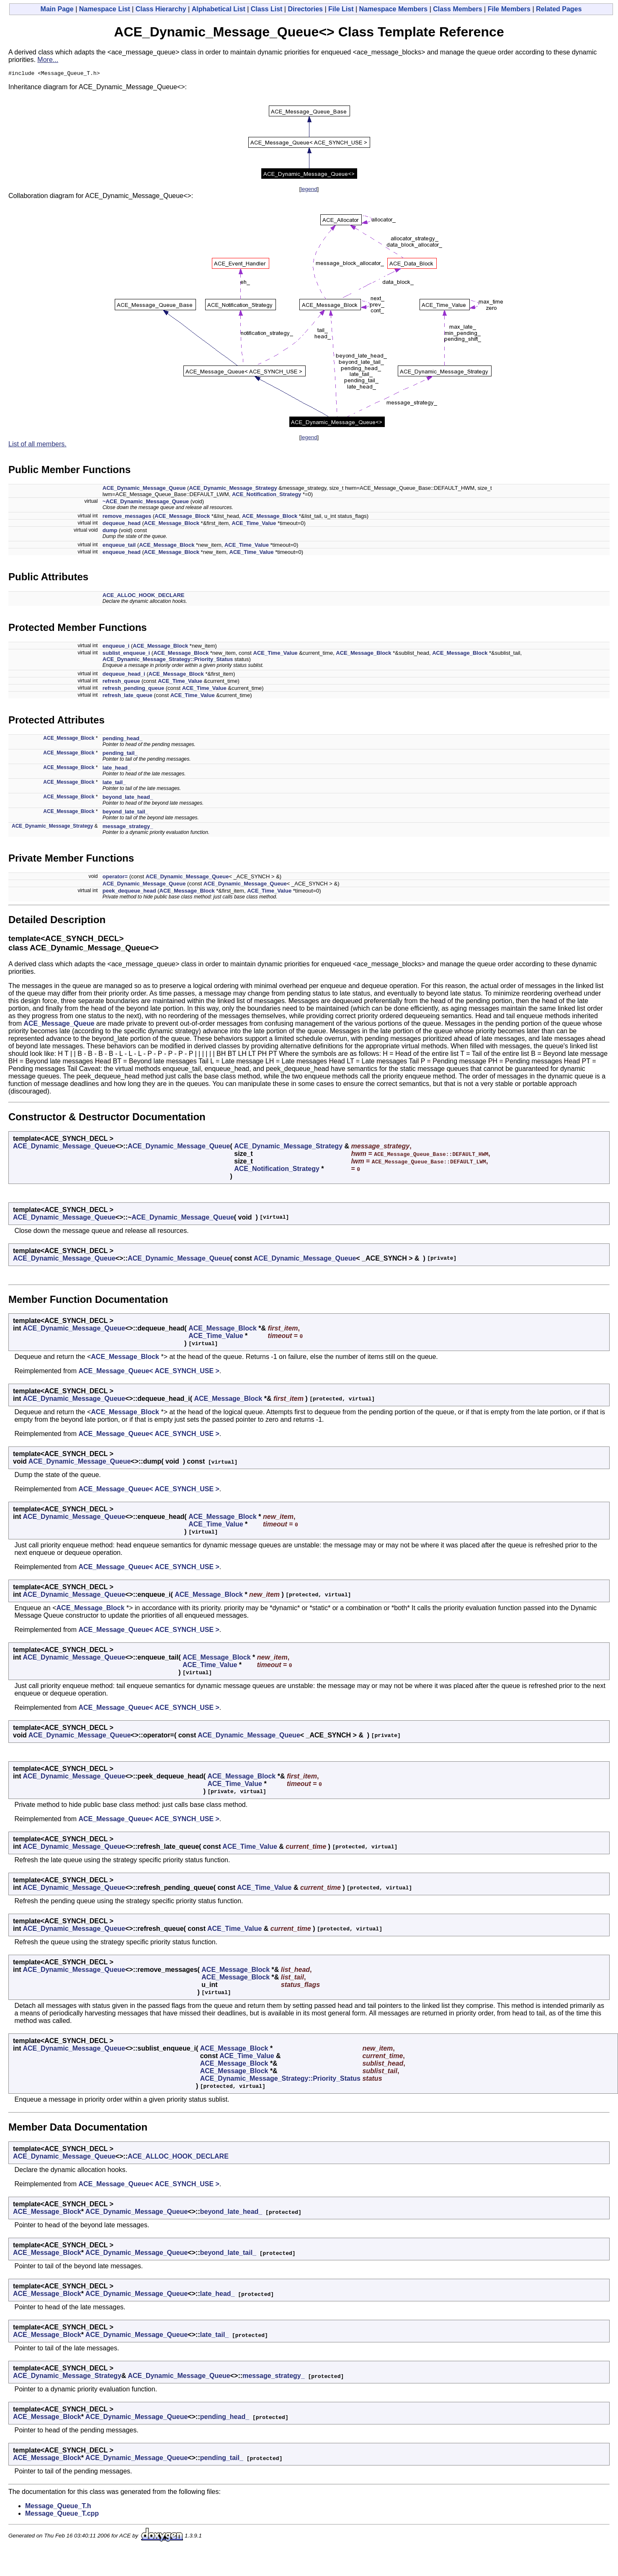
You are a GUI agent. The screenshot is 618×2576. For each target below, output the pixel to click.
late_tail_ (114, 783)
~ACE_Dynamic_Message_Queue (146, 502)
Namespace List (104, 9)
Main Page (57, 9)
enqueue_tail (119, 546)
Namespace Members (393, 9)
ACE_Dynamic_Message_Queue (144, 489)
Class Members (457, 9)
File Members (509, 9)
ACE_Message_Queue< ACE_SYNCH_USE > (148, 1372)
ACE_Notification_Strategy (266, 495)
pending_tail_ (120, 754)
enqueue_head (122, 553)
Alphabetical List (218, 9)
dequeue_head (122, 524)
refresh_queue (121, 682)
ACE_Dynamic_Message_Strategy (233, 489)
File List (340, 9)
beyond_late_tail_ (125, 813)
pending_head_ (122, 739)
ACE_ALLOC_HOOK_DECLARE (144, 596)
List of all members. (37, 445)
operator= (115, 878)
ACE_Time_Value (254, 524)
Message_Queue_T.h (58, 2507)
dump (110, 531)
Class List (267, 9)
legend (309, 190)
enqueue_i (116, 647)
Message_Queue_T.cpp (62, 2514)
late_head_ (117, 769)
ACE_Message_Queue (58, 1024)
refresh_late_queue (127, 696)
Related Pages (559, 9)
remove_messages (127, 517)
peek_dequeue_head (129, 892)
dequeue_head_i (124, 675)
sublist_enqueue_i (126, 654)
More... (47, 59)
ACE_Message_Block (182, 517)
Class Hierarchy (161, 9)
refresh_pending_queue (133, 689)
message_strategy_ (128, 827)
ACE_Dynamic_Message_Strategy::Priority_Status (168, 660)
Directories (305, 9)
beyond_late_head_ (128, 798)
